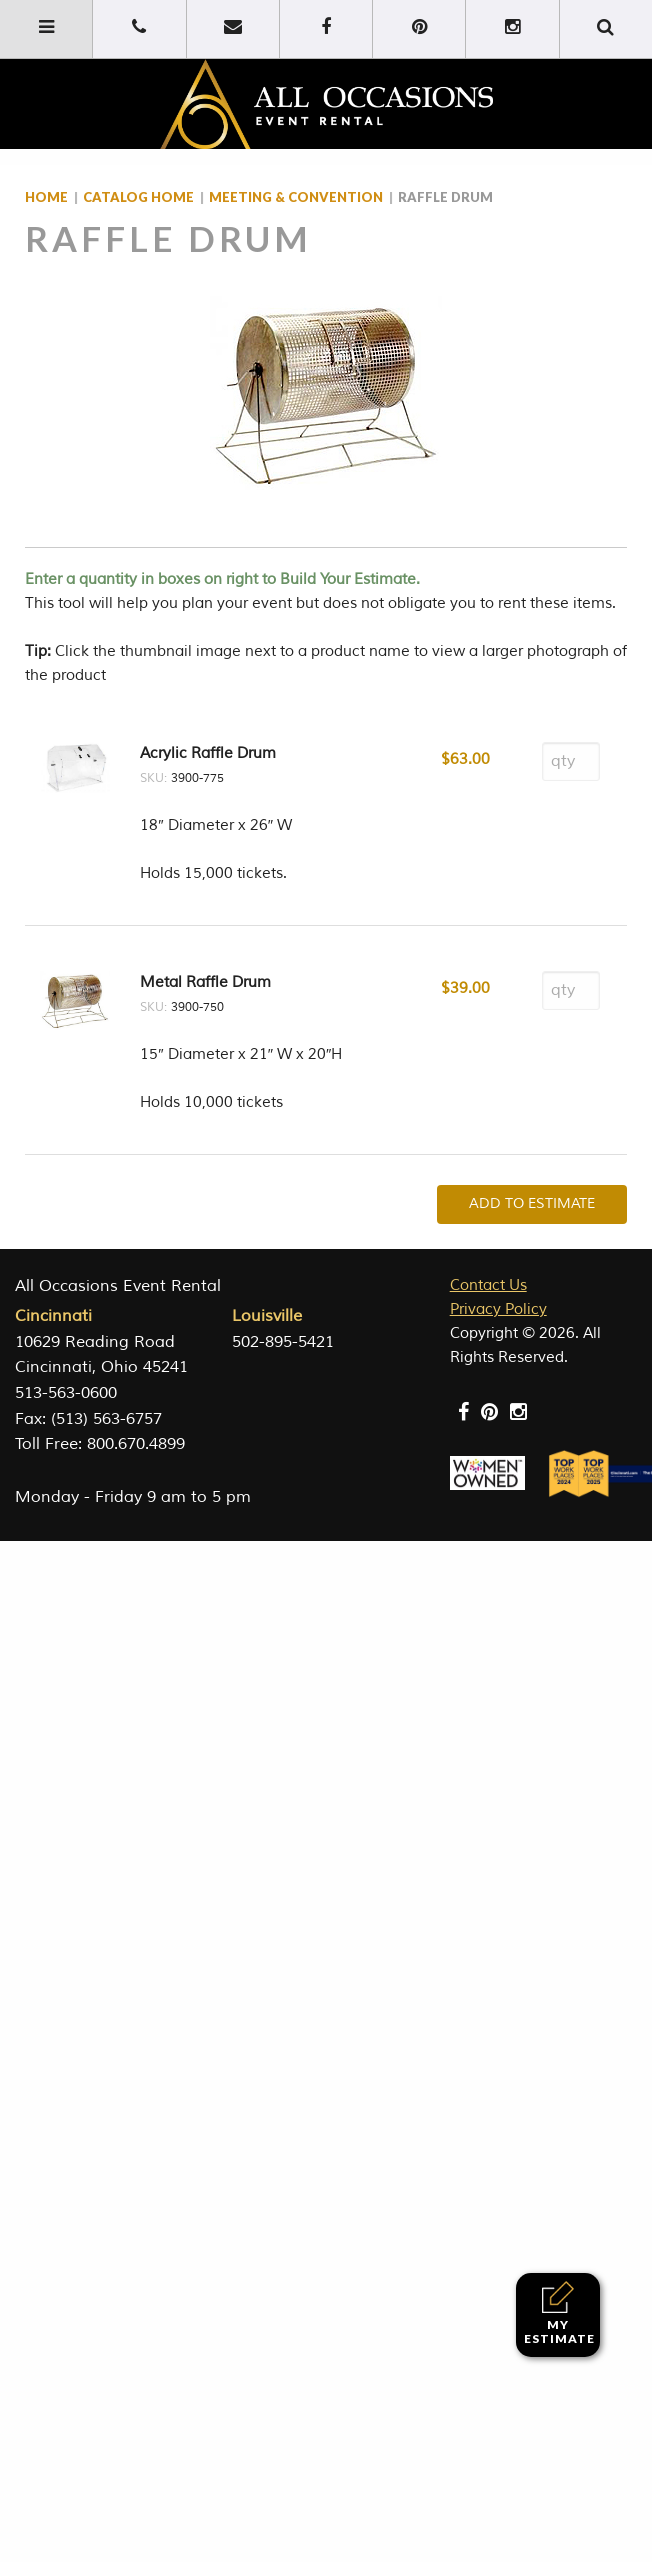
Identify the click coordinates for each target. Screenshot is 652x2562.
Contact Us (488, 1285)
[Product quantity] (571, 761)
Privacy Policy (498, 1309)
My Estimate (559, 2313)
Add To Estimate (532, 1203)
